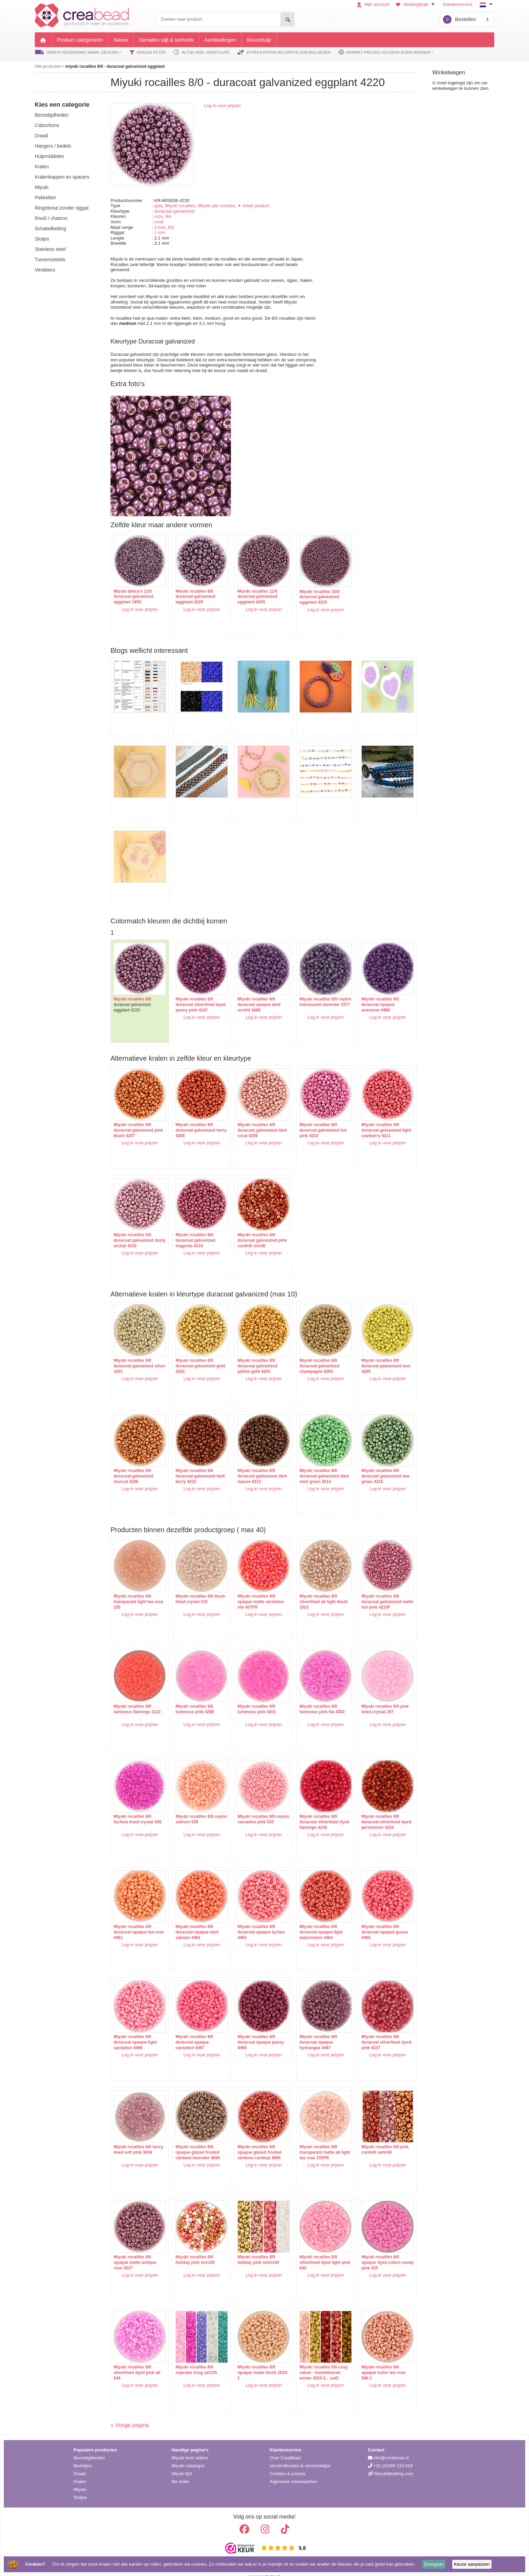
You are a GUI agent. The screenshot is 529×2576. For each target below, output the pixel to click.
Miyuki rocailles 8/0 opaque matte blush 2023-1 (250, 2358)
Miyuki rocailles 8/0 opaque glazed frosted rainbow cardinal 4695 (252, 2138)
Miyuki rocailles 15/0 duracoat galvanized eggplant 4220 (309, 593)
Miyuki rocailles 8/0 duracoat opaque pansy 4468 (254, 2028)
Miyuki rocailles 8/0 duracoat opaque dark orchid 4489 (252, 990)
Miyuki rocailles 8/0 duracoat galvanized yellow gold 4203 (250, 1352)
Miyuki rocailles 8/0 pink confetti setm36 (371, 2136)
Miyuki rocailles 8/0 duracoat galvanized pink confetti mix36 (250, 1226)
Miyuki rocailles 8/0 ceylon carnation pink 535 (252, 1808)
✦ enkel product (253, 205)
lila (168, 216)
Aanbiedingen (220, 40)
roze (158, 216)
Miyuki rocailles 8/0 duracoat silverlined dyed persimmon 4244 (369, 1808)
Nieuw (121, 40)
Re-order (180, 2471)
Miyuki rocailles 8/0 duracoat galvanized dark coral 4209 (250, 1116)
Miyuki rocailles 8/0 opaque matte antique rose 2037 (135, 2248)
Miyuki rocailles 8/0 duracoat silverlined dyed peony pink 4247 (193, 990)
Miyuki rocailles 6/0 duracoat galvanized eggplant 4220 (192, 593)
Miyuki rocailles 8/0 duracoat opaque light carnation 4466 (135, 2028)
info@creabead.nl (388, 2447)
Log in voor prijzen (222, 105)
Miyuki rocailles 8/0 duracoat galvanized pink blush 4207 (133, 1116)
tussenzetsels (50, 259)
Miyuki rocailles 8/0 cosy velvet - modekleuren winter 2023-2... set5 (313, 2358)
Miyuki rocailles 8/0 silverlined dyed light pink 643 (309, 2248)
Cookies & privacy (288, 2463)
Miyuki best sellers (190, 2447)
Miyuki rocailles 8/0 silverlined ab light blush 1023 (313, 1588)
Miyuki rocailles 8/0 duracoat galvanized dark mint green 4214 (309, 1462)
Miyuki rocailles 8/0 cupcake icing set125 (192, 2356)
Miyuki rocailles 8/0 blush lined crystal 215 (194, 1585)
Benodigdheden (89, 2447)
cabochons (47, 125)
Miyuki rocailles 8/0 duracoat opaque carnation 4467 (191, 2028)
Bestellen (459, 19)
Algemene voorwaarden (293, 2471)
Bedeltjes (83, 2455)
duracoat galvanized (174, 211)
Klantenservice (457, 4)
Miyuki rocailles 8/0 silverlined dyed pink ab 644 (137, 2358)
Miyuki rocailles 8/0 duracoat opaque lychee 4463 (254, 1918)
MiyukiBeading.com (390, 2463)
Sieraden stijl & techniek (166, 40)
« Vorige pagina (129, 2415)
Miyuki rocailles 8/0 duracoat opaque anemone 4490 (366, 990)
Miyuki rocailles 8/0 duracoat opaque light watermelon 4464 (310, 1918)
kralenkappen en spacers (62, 177)
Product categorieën (80, 40)
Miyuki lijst (182, 2463)
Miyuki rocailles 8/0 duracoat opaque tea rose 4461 (134, 1918)
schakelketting (50, 228)
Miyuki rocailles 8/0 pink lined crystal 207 (371, 1695)
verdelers (45, 270)
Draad (80, 2463)
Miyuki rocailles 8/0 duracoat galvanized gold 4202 (192, 1352)
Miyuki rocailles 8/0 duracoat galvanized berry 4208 (192, 1116)
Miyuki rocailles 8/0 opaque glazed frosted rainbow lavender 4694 (194, 2138)
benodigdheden (51, 115)
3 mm (160, 227)
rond (158, 221)
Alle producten (48, 66)
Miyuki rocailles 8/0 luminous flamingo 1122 (137, 1695)
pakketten (45, 197)
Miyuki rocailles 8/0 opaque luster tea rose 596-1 (370, 2358)
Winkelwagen (448, 72)
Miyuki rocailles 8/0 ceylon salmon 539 (191, 1805)
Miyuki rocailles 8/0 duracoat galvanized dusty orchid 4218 (133, 1226)
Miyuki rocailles (180, 205)
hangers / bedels (53, 146)
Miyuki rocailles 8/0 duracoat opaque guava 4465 (371, 1918)
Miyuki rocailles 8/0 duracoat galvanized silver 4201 (133, 1352)
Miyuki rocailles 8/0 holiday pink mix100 (191, 2246)
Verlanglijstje (416, 4)
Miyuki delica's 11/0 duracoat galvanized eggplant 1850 (133, 593)
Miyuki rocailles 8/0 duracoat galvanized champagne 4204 (309, 1352)
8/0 (171, 227)
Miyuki (80, 2479)
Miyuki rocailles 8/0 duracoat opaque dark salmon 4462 (193, 1918)
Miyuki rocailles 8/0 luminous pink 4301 (250, 1695)
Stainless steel (50, 249)
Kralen (80, 2471)
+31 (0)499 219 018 (390, 2455)
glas (158, 205)
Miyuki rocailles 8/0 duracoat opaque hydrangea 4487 (308, 2028)
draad (41, 135)
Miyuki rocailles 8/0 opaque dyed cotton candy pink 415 (367, 2248)
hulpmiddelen (49, 156)
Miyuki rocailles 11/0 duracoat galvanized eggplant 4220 (251, 593)
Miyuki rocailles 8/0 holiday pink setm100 (251, 2246)
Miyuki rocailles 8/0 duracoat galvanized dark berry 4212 (192, 1462)
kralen (42, 166)
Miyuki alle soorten (216, 205)
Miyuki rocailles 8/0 (132, 985)
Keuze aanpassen (472, 2564)
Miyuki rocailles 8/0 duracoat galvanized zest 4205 (367, 1352)
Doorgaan (434, 2564)
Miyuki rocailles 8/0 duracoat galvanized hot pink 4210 (312, 1116)
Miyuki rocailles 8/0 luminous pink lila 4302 (311, 1695)
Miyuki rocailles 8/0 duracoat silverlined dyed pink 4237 (367, 2028)
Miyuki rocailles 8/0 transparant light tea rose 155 (133, 1588)
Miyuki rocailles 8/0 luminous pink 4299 (191, 1695)
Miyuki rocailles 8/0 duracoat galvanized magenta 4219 (192, 1226)
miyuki (42, 187)
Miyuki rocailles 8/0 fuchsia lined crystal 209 (137, 1805)
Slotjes (80, 2487)
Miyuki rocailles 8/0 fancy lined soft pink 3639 (134, 2138)
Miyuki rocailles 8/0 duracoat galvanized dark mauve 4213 (250, 1462)
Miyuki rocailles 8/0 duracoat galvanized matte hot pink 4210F (368, 1588)
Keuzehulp (259, 40)
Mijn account (373, 4)
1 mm (160, 232)
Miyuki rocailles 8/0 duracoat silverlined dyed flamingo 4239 (308, 1808)
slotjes (42, 239)
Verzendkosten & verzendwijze (300, 2455)
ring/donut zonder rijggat (61, 208)
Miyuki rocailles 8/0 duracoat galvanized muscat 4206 (133, 1462)
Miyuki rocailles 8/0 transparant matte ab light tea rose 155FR (309, 2138)
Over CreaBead (285, 2447)
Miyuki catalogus (188, 2455)
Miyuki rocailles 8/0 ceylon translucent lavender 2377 (308, 990)
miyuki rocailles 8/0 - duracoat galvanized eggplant (115, 66)
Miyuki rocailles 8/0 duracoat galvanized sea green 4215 (371, 1462)
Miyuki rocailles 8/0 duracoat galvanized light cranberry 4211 (367, 1116)
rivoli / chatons (51, 218)
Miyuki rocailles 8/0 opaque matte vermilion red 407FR (254, 1588)
